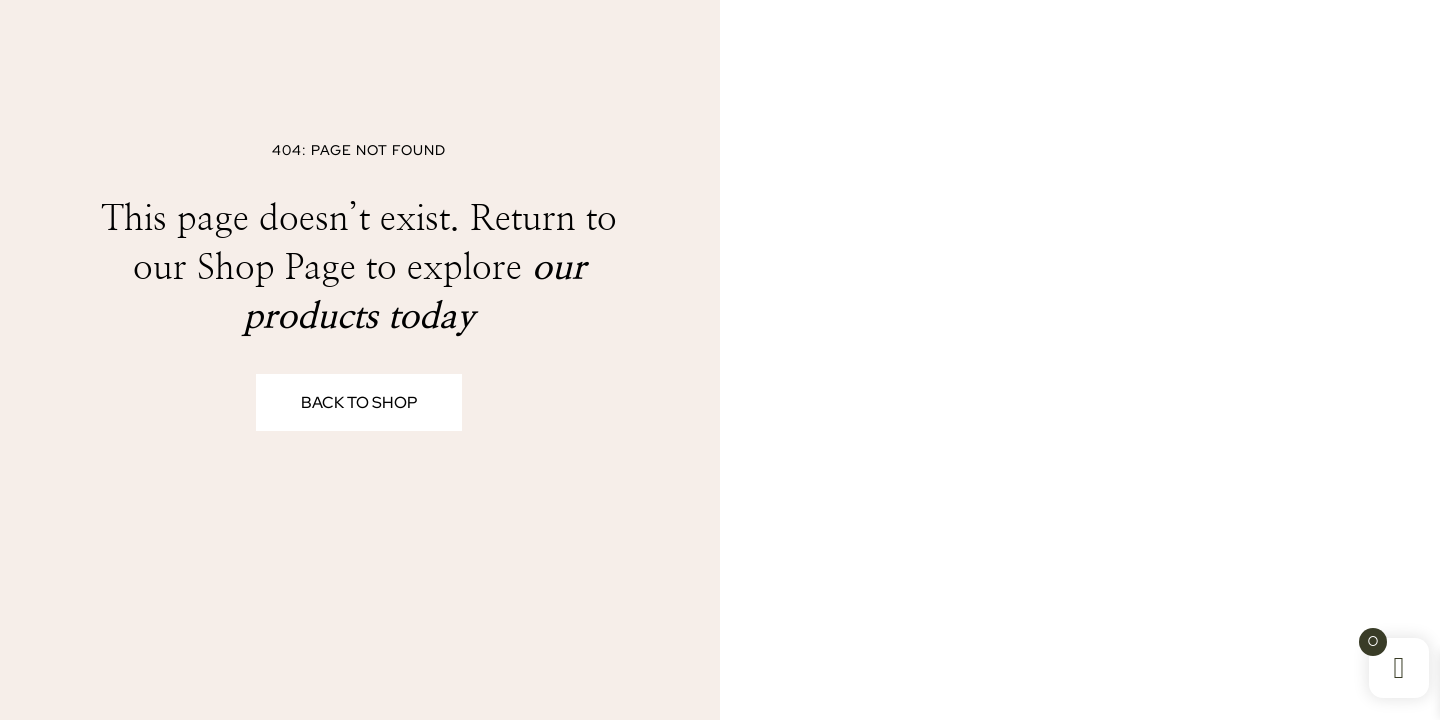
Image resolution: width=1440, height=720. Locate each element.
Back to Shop (359, 402)
